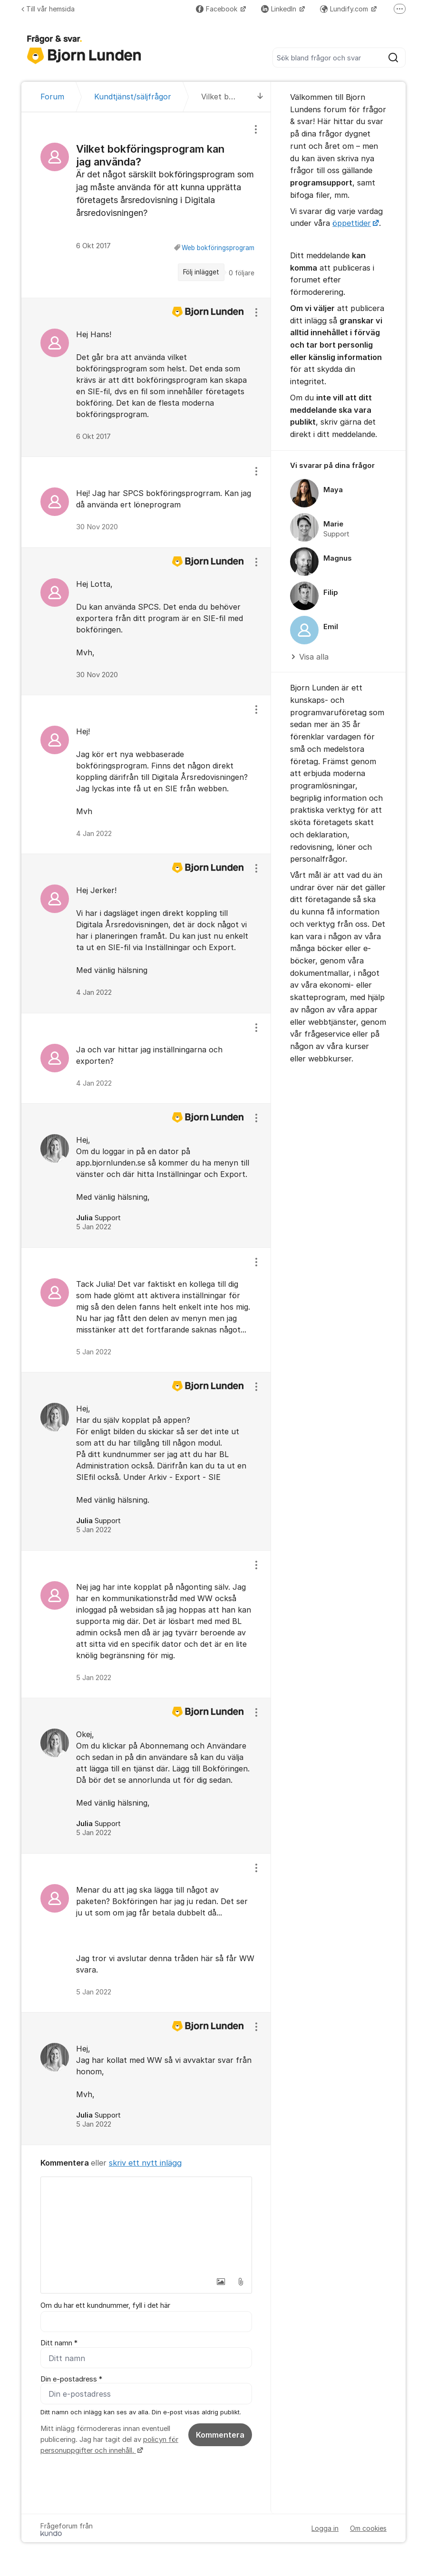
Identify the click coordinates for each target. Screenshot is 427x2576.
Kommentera (220, 2435)
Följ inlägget (201, 272)
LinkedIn (279, 9)
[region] (146, 205)
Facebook (217, 9)
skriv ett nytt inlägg (145, 2163)
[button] (221, 2281)
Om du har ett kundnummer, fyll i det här (105, 2305)
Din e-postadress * (71, 2379)
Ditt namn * (59, 2343)
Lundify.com (345, 9)
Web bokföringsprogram (218, 248)
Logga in (325, 2529)
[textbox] (146, 2224)
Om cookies (368, 2529)
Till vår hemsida (48, 9)
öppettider (351, 223)
